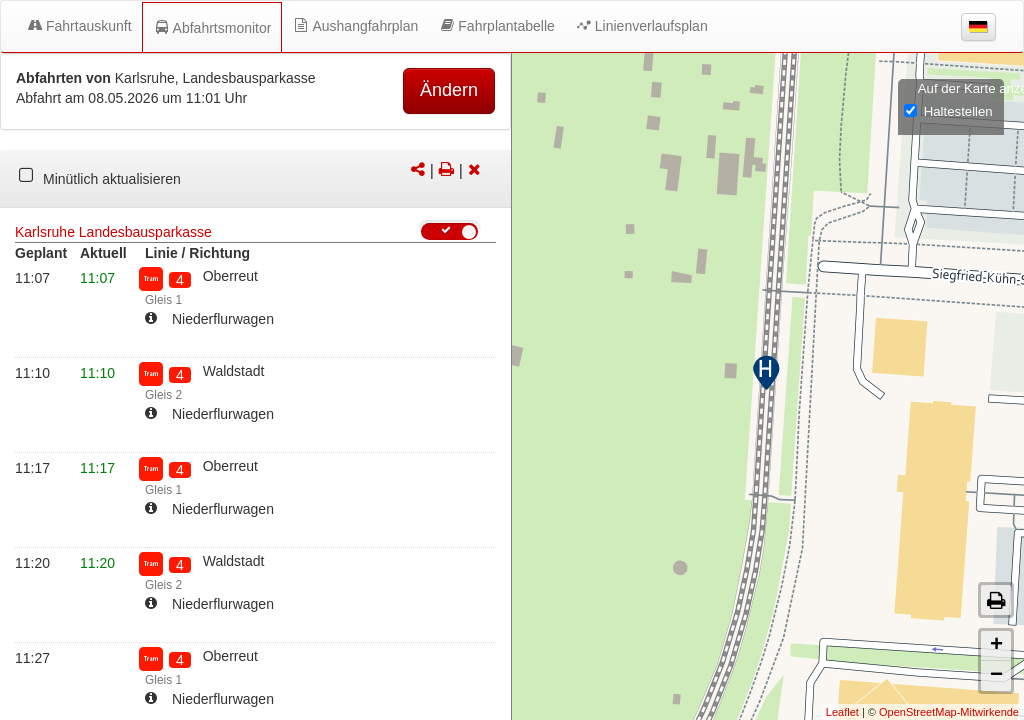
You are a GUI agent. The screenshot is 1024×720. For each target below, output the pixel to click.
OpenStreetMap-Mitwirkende (949, 712)
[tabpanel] (255, 179)
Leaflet (842, 712)
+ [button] (996, 646)
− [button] (996, 676)
